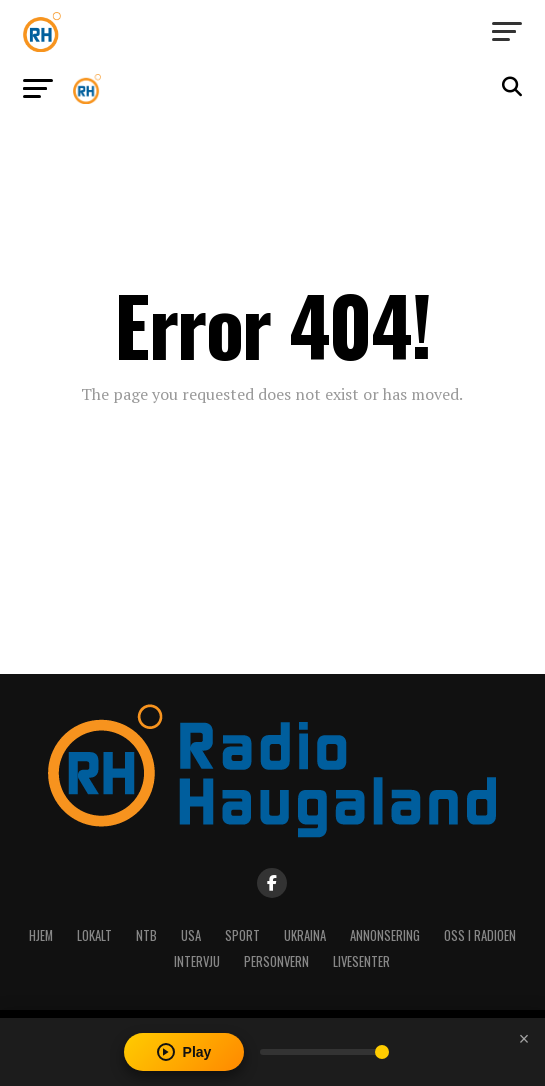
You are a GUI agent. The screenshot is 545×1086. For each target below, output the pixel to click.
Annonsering (385, 935)
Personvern (276, 961)
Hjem (41, 935)
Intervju (197, 961)
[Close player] (524, 1039)
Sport (242, 935)
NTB (146, 935)
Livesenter (361, 961)
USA (191, 935)
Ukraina (305, 935)
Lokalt (94, 935)
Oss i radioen (480, 935)
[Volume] (324, 1052)
